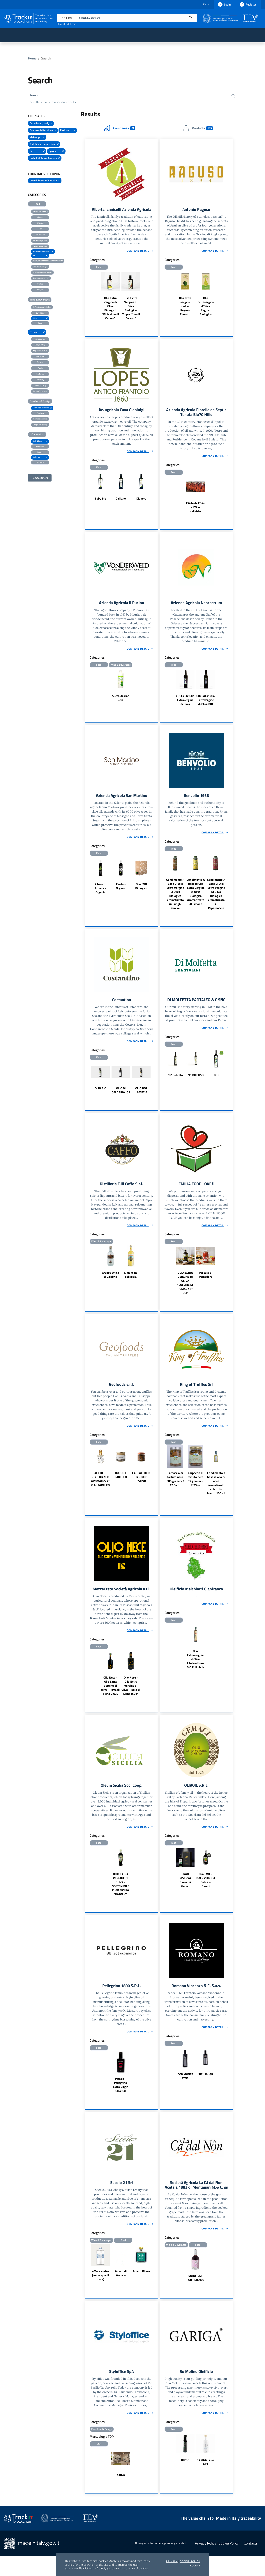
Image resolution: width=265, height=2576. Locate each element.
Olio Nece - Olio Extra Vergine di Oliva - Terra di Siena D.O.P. (110, 1697)
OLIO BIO (100, 1098)
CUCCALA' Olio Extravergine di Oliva (185, 708)
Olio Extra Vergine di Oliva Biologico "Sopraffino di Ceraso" (131, 314)
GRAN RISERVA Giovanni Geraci (185, 1892)
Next (156, 493)
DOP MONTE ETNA (185, 2089)
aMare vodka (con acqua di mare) (100, 2288)
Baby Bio (100, 505)
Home (32, 58)
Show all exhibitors (66, 24)
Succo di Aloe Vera (120, 706)
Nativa (120, 2494)
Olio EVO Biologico (141, 895)
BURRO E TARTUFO (121, 1486)
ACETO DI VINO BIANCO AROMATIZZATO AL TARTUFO (100, 1490)
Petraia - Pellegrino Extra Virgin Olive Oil (120, 2097)
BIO (216, 1084)
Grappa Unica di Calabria (110, 1285)
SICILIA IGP (205, 2087)
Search (34, 95)
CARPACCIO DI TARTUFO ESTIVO (141, 1488)
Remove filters (40, 479)
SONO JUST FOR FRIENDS (195, 2297)
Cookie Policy (190, 2561)
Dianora (141, 505)
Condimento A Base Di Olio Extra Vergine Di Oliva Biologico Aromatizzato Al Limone (196, 900)
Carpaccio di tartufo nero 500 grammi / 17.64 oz (175, 1490)
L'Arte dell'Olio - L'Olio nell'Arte (195, 515)
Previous (87, 493)
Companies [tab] (119, 129)
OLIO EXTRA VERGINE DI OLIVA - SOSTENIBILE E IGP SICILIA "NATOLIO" (120, 1896)
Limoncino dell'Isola (130, 1285)
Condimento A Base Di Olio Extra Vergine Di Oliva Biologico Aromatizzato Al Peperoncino (216, 902)
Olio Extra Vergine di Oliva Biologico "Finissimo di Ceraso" (110, 314)
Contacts (251, 2563)
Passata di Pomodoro (205, 1285)
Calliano (121, 505)
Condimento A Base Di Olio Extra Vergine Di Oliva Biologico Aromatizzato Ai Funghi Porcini (175, 902)
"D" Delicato (175, 1084)
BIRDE (185, 2479)
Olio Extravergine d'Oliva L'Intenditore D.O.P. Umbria (195, 1670)
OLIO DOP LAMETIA (141, 1100)
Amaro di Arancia (121, 2286)
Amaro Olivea (141, 2284)
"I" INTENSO (196, 1084)
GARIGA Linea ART (205, 2481)
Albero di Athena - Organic (100, 897)
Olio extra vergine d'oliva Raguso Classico (185, 307)
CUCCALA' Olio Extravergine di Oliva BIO (205, 708)
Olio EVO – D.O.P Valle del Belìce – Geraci (205, 1892)
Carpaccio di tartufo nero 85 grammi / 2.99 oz (196, 1490)
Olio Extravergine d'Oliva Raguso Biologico (205, 307)
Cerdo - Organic (121, 895)
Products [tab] (198, 129)
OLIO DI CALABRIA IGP (121, 1100)
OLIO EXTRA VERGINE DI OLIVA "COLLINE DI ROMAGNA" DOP (185, 1293)
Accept (195, 2565)
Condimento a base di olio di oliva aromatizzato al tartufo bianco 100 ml (216, 1494)
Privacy (172, 2561)
